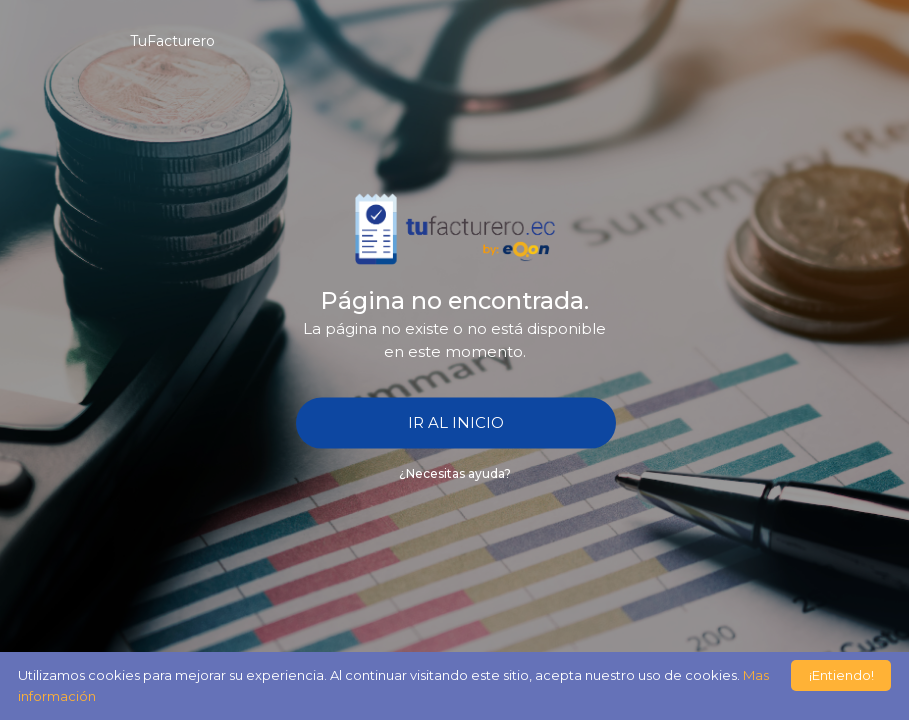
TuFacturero (172, 41)
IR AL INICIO (456, 422)
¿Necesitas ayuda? (455, 472)
